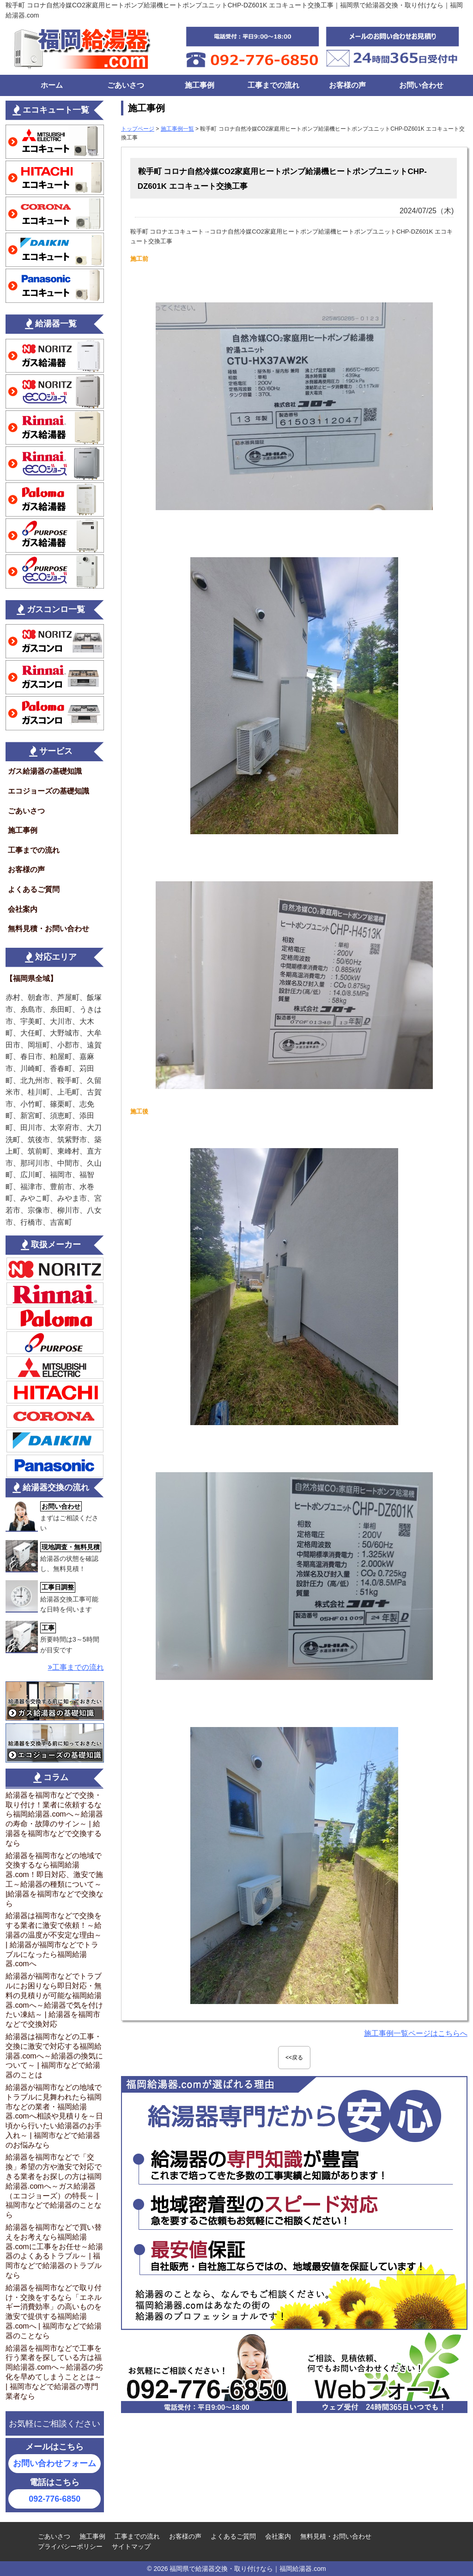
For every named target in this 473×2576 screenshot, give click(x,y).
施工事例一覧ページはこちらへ (415, 2033)
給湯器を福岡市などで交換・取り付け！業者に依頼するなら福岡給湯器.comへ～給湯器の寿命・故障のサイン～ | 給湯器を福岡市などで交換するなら (54, 1819)
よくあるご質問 (34, 889)
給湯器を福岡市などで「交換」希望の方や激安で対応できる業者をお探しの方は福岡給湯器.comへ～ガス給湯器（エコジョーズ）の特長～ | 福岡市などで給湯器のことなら (54, 2186)
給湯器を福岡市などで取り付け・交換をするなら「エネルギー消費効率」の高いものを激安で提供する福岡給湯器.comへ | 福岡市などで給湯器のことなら (54, 2312)
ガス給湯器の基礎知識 (45, 771)
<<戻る (294, 2057)
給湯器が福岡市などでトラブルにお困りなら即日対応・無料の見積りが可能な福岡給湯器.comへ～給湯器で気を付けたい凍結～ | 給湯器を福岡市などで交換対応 (54, 2000)
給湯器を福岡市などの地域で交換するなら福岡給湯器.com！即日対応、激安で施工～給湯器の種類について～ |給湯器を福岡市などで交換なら (54, 1880)
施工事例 (199, 85)
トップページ (137, 129)
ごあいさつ (125, 85)
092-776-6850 (54, 2499)
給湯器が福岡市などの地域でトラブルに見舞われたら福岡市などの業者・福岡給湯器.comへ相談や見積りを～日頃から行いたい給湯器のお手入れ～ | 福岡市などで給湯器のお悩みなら (54, 2116)
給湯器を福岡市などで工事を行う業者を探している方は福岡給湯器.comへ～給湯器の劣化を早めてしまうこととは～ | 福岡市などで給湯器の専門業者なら (54, 2372)
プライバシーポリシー (70, 2546)
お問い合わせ (421, 85)
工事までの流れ (273, 85)
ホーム (52, 85)
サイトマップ (131, 2546)
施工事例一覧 (177, 129)
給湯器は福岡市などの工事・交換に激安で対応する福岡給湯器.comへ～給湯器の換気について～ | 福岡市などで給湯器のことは (54, 2056)
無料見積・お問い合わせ (48, 929)
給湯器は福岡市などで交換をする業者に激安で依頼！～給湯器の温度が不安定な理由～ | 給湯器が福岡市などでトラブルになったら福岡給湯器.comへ (54, 1940)
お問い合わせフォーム (54, 2463)
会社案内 (22, 909)
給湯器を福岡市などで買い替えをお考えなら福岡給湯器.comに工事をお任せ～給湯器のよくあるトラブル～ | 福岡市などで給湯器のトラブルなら (54, 2251)
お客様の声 (347, 85)
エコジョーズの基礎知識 (48, 791)
